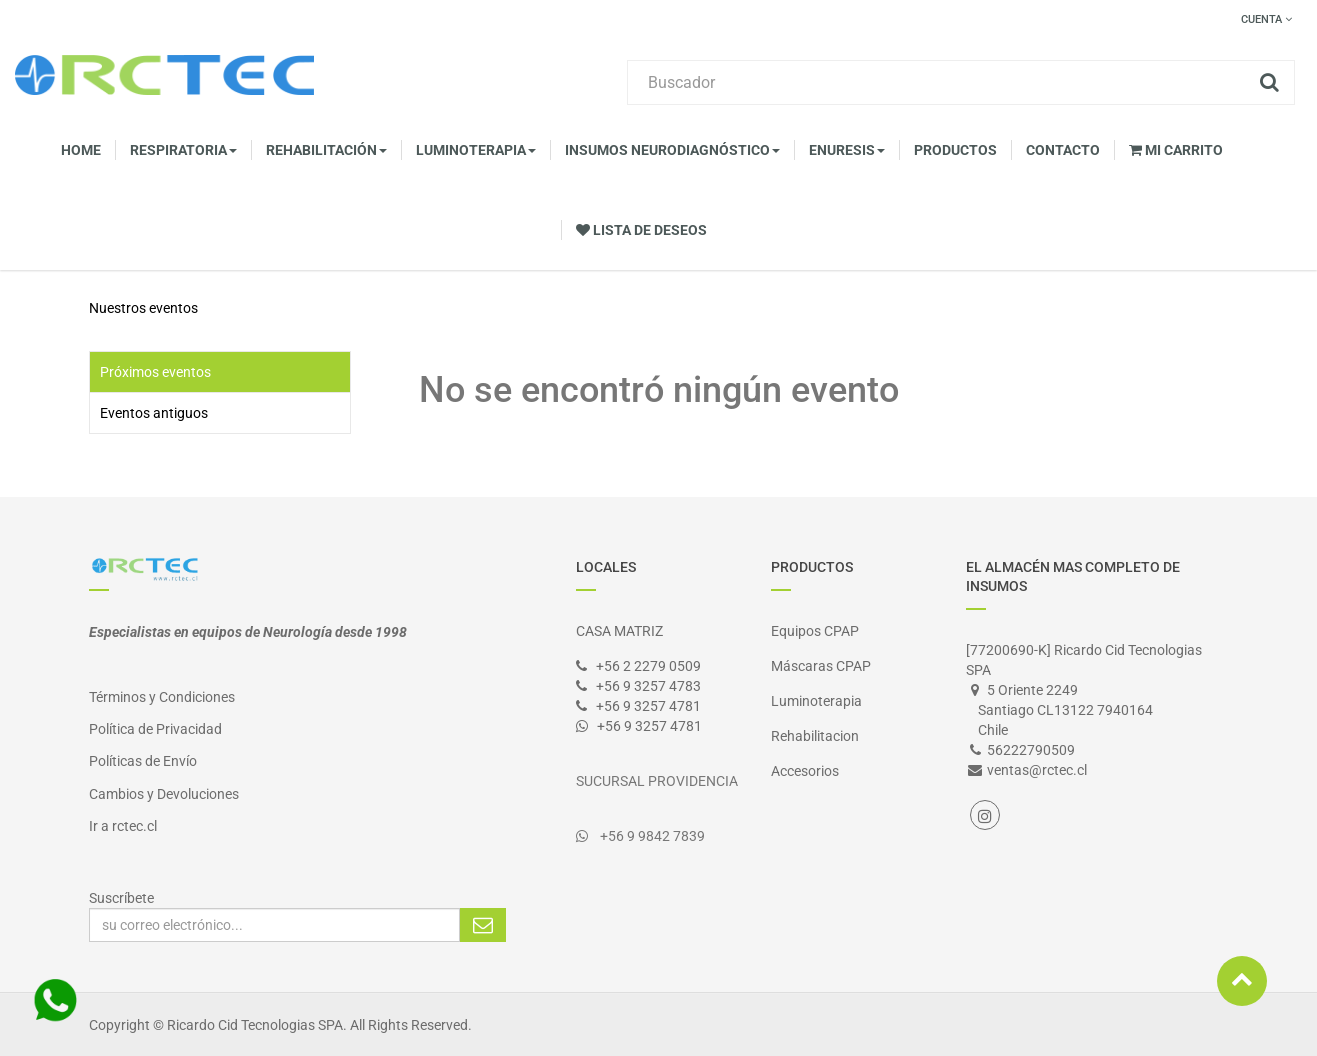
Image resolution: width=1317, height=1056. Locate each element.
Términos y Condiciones (162, 697)
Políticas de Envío (143, 761)
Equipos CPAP (815, 631)
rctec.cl (134, 826)
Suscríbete (121, 898)
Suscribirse (483, 925)
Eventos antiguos (154, 413)
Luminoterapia (816, 701)
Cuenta (1266, 19)
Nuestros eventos (143, 308)
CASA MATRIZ (619, 631)
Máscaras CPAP (821, 666)
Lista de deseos (641, 230)
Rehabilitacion (815, 736)
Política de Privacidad (155, 729)
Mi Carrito (1176, 150)
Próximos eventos (155, 372)
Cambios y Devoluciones (164, 794)
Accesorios (805, 771)
